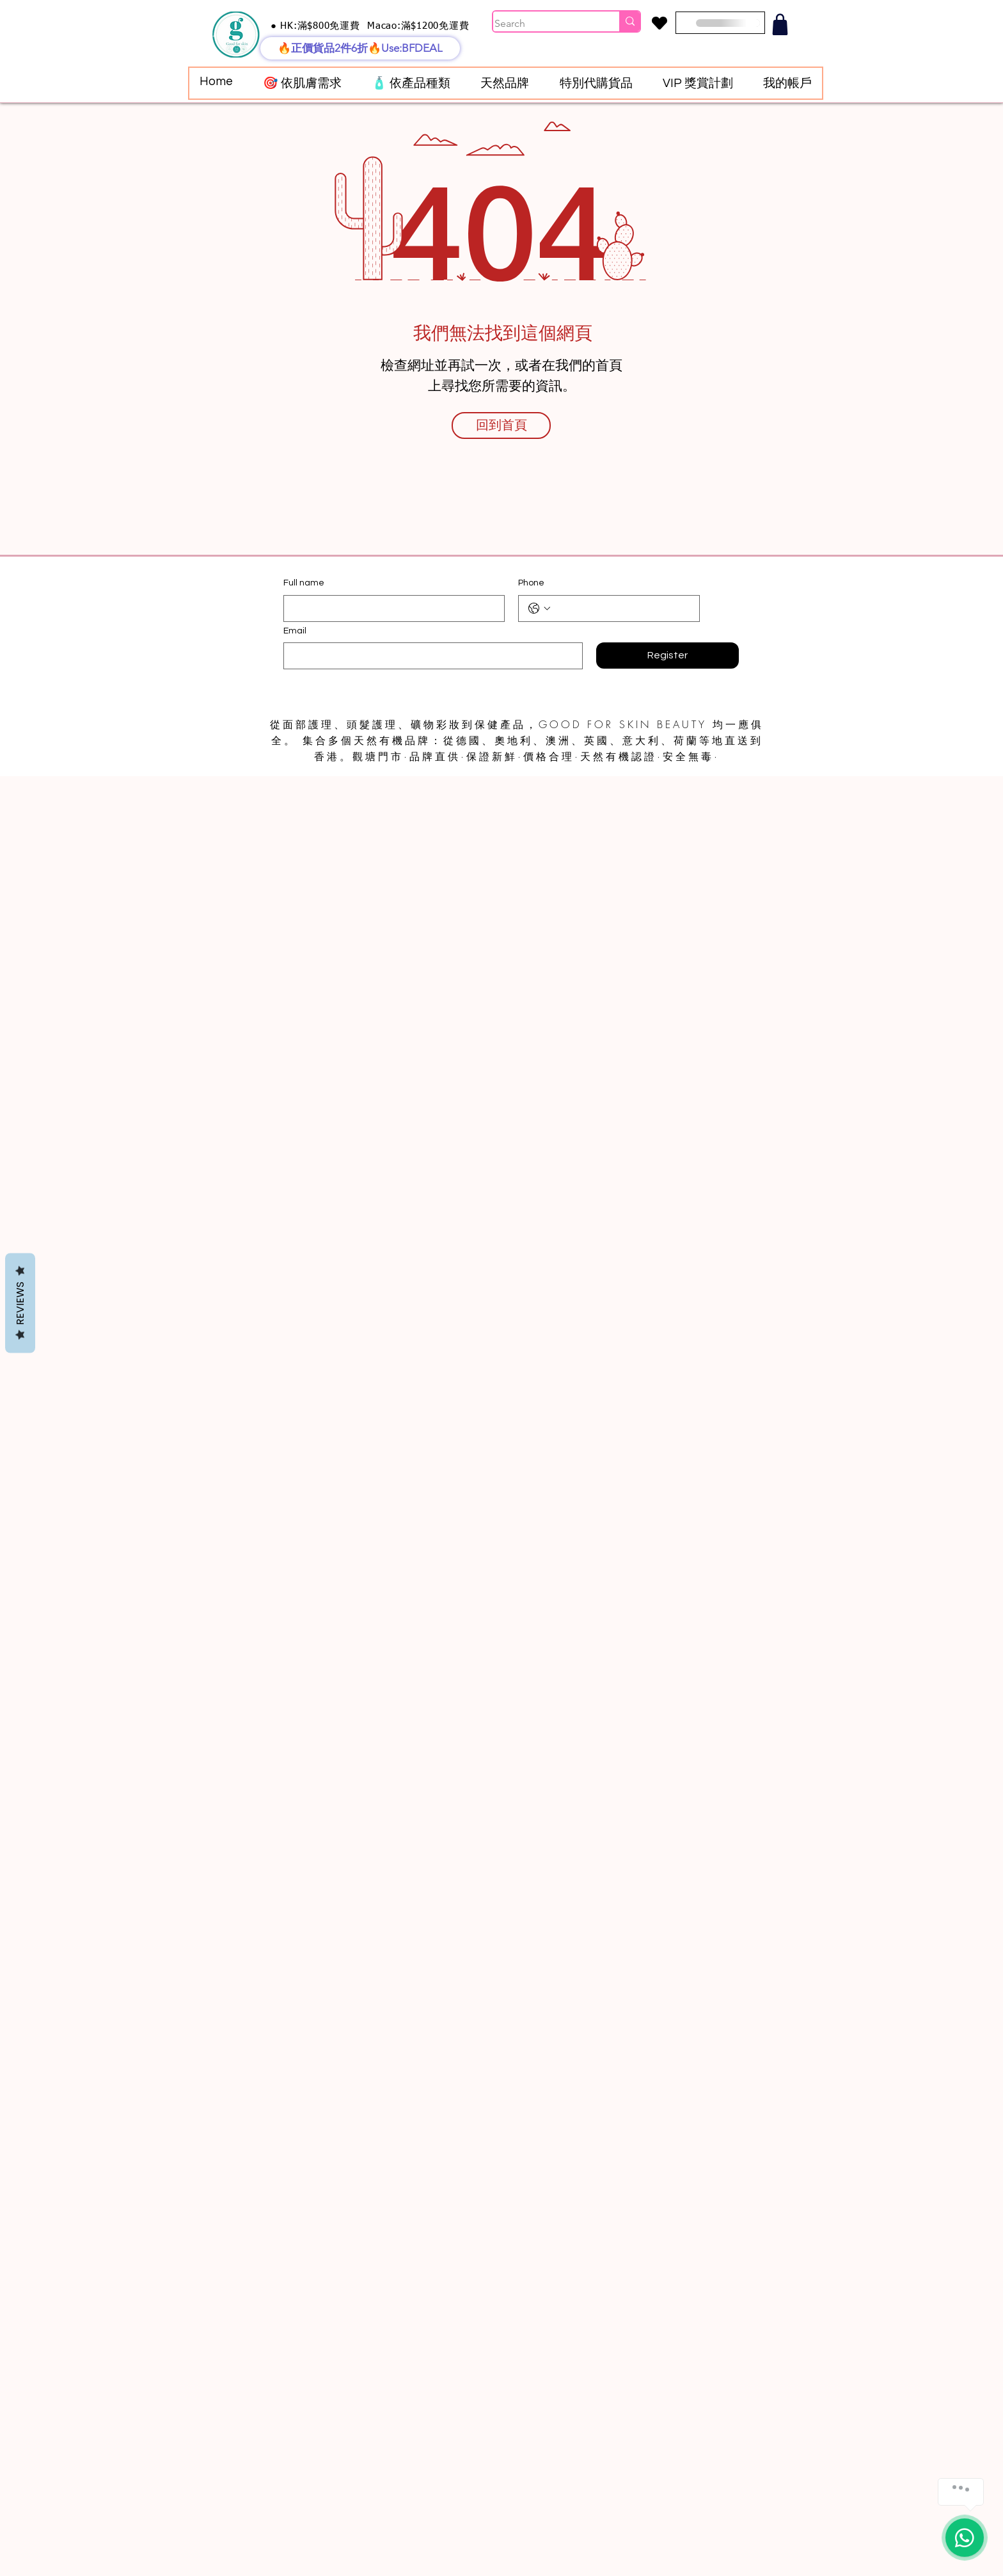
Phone (531, 582)
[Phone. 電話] (621, 608)
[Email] (429, 656)
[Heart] (659, 23)
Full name (303, 582)
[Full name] (390, 608)
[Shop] (780, 24)
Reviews (20, 1303)
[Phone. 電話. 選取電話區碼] (539, 608)
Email (294, 630)
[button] (302, 83)
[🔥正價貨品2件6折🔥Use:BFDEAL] (360, 48)
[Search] (543, 24)
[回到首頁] (501, 425)
